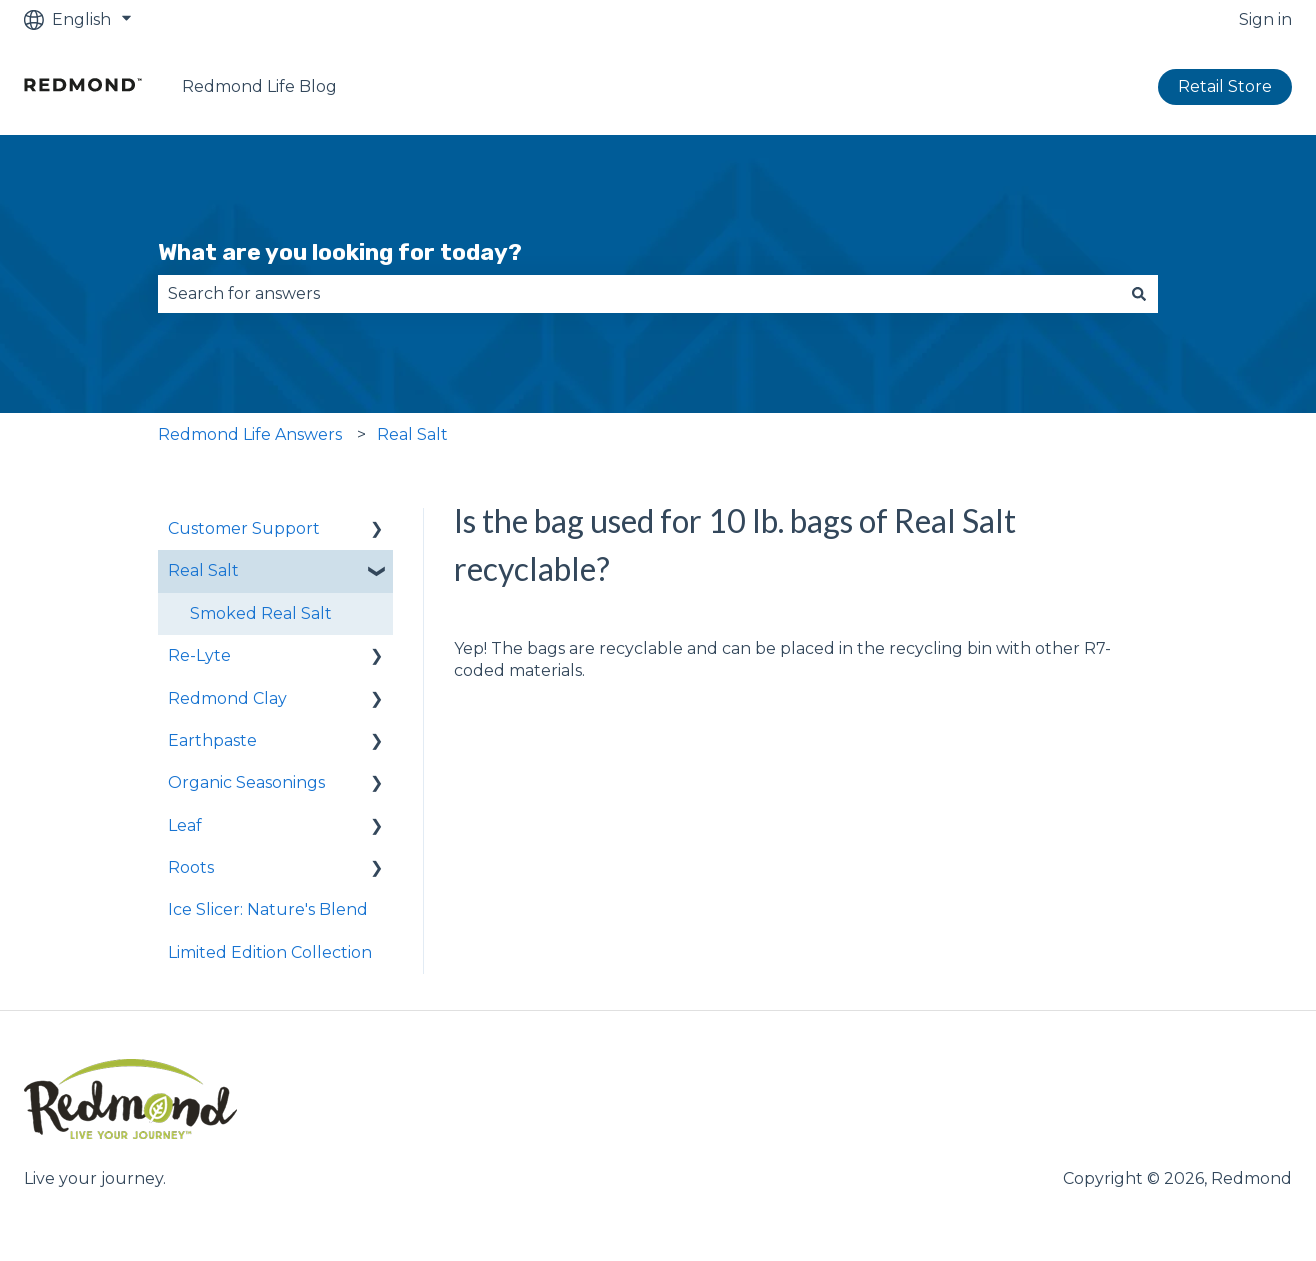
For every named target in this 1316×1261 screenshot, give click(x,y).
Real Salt (412, 434)
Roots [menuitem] (191, 867)
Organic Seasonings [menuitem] (246, 782)
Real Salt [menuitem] (203, 570)
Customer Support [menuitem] (244, 528)
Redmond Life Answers (250, 434)
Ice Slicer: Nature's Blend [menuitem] (268, 909)
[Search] (1139, 294)
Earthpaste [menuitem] (212, 740)
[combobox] (639, 294)
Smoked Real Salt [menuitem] (261, 613)
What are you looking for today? (340, 252)
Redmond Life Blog (259, 86)
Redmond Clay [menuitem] (227, 698)
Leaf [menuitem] (185, 825)
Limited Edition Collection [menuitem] (270, 952)
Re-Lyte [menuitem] (199, 655)
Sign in (1265, 19)
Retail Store (1225, 86)
